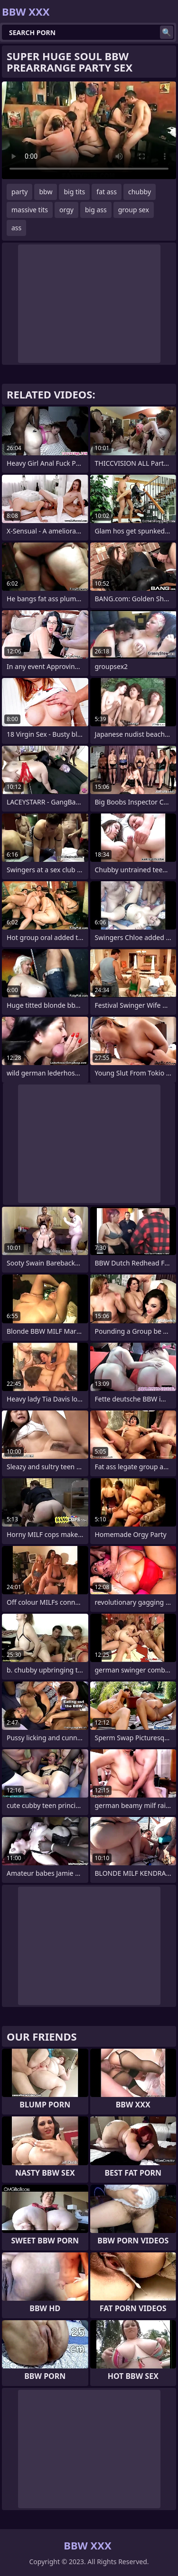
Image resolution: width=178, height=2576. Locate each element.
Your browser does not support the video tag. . (89, 130)
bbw (45, 191)
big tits (74, 191)
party (19, 191)
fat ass (106, 191)
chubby (139, 191)
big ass (96, 209)
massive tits (29, 209)
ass (16, 227)
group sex (133, 209)
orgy (66, 209)
